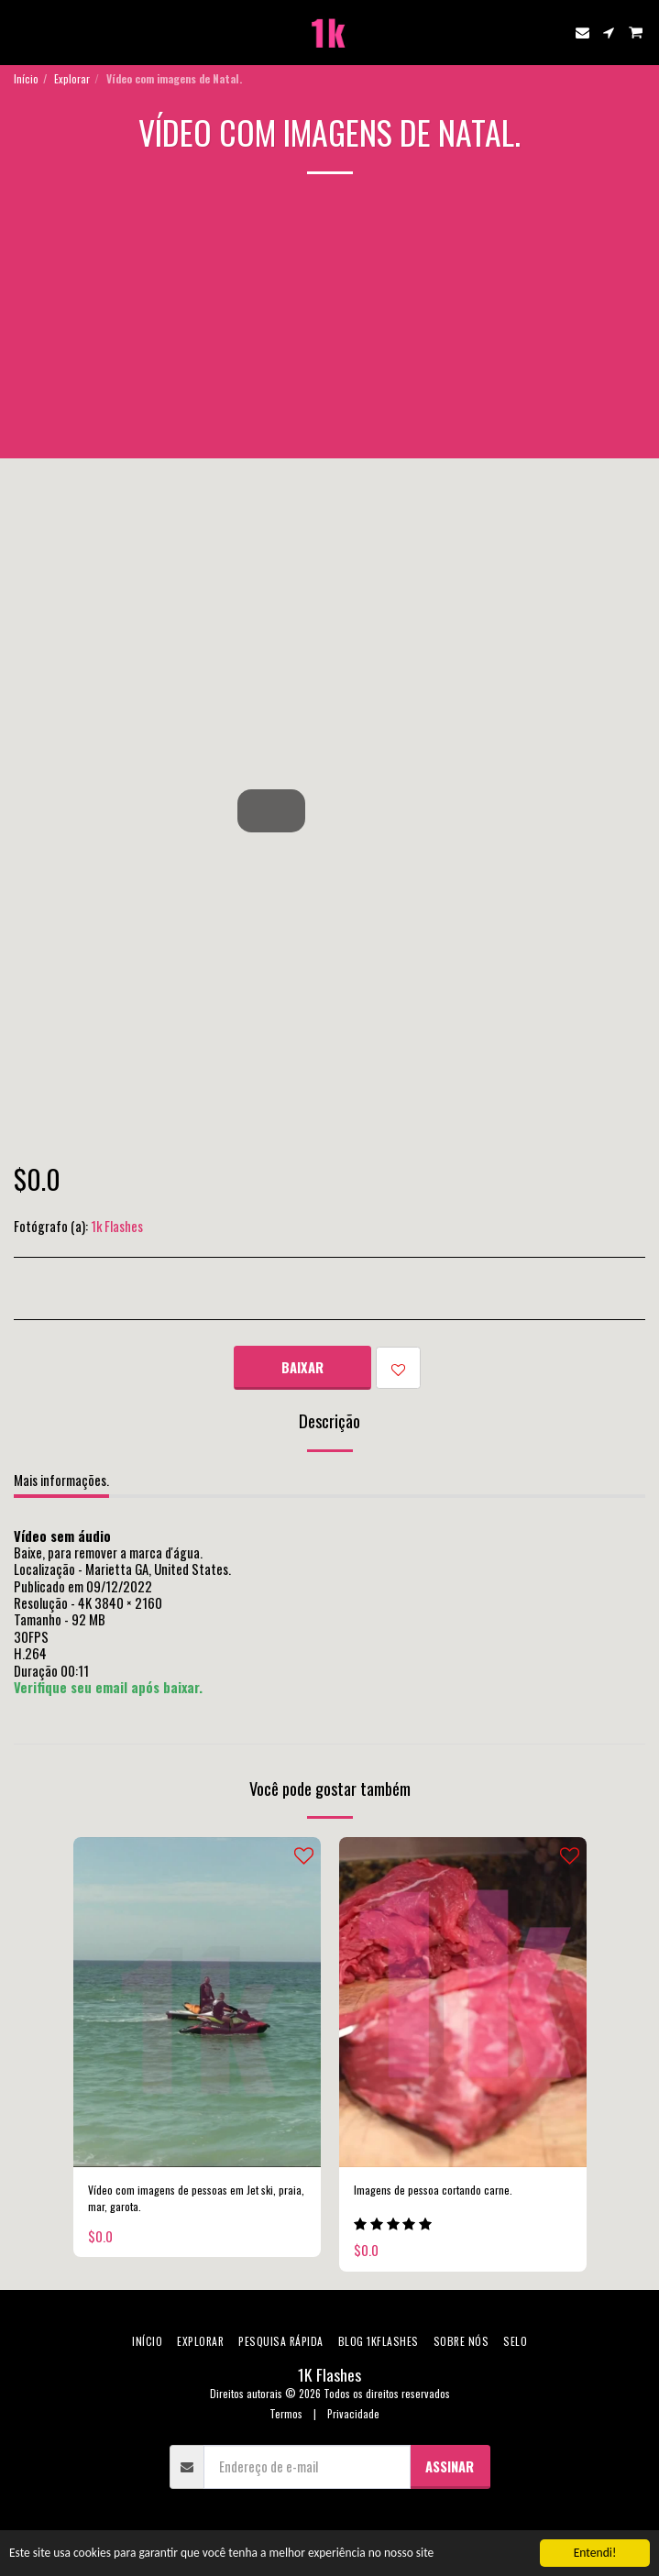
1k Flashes (117, 1226)
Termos (285, 2413)
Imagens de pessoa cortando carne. (433, 2189)
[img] (197, 2002)
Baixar (302, 1367)
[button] (20, 32)
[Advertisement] (329, 330)
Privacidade (353, 2413)
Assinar (449, 2466)
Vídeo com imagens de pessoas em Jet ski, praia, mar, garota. (196, 2198)
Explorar (72, 78)
